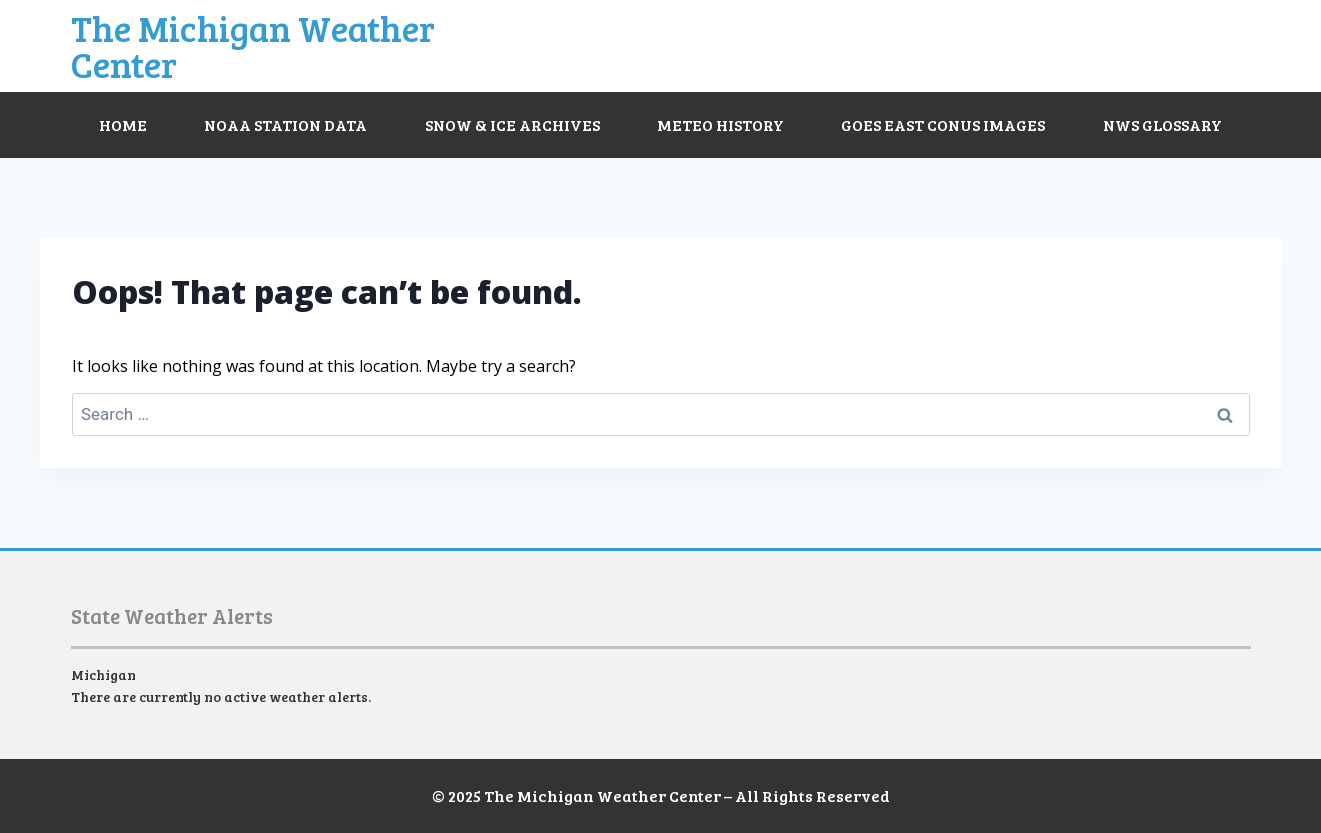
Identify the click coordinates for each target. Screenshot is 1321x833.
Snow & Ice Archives (512, 124)
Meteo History (720, 124)
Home (123, 124)
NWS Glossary (1162, 124)
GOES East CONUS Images (943, 124)
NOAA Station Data (285, 124)
